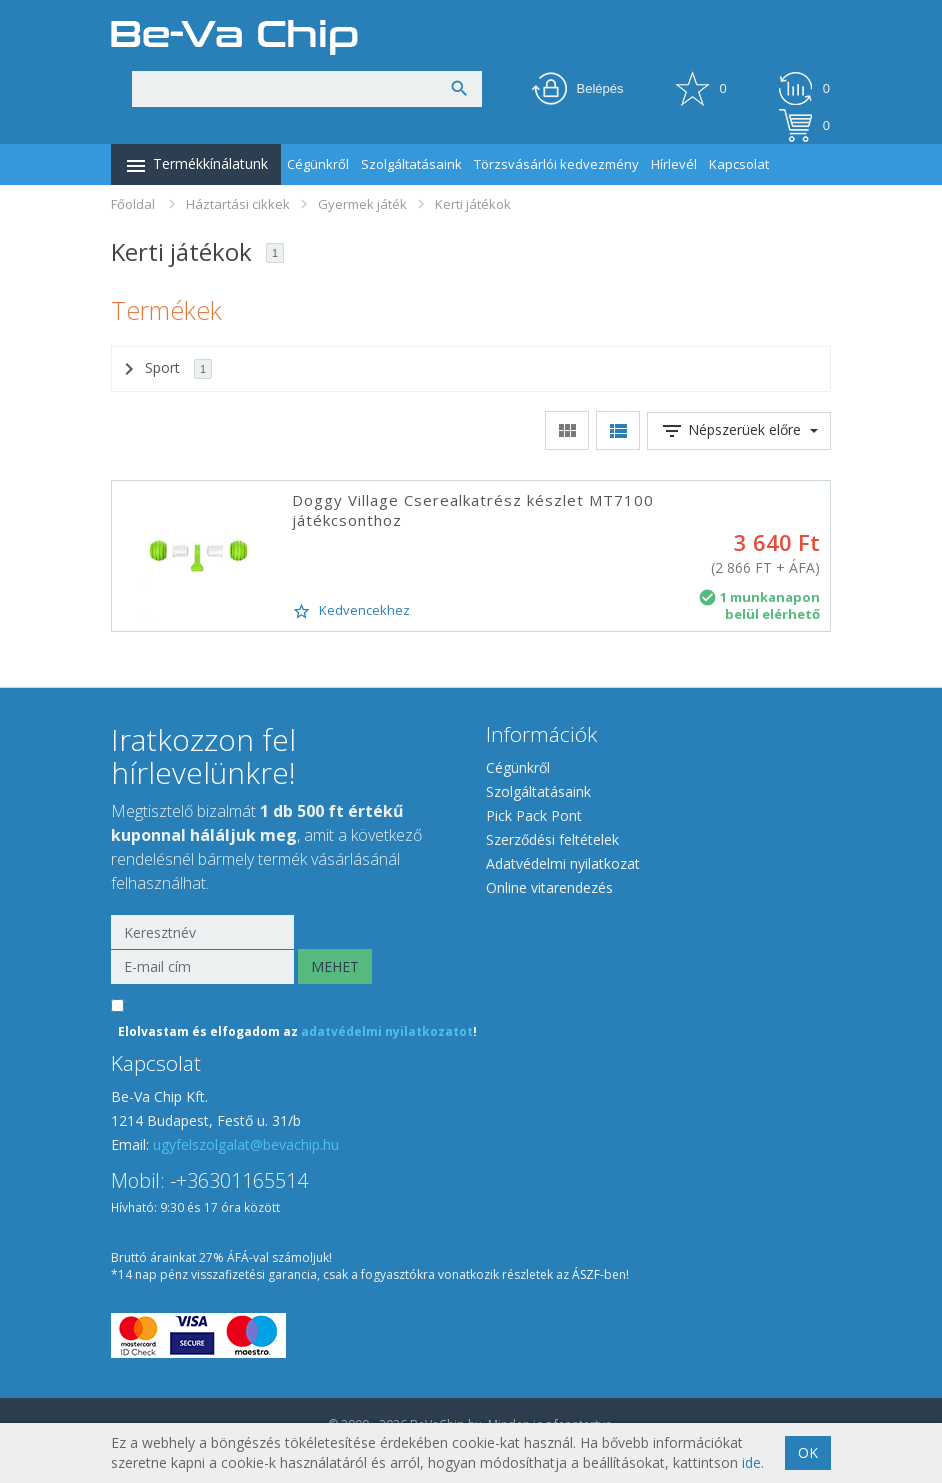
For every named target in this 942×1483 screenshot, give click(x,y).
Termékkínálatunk (196, 166)
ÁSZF (586, 1274)
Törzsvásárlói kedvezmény (556, 164)
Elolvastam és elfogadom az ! (297, 1031)
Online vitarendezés (549, 887)
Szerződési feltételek (552, 839)
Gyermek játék (362, 204)
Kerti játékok (473, 204)
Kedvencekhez (351, 611)
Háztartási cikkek (238, 204)
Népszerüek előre (739, 431)
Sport (164, 369)
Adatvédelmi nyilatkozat (563, 863)
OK (808, 1452)
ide (751, 1462)
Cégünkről (318, 164)
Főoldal (133, 204)
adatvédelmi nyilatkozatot (387, 1031)
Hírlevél (674, 164)
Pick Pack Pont (534, 815)
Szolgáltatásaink (411, 164)
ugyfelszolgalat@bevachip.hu (246, 1144)
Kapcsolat (739, 164)
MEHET (335, 966)
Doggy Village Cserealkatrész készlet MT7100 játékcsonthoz (473, 510)
